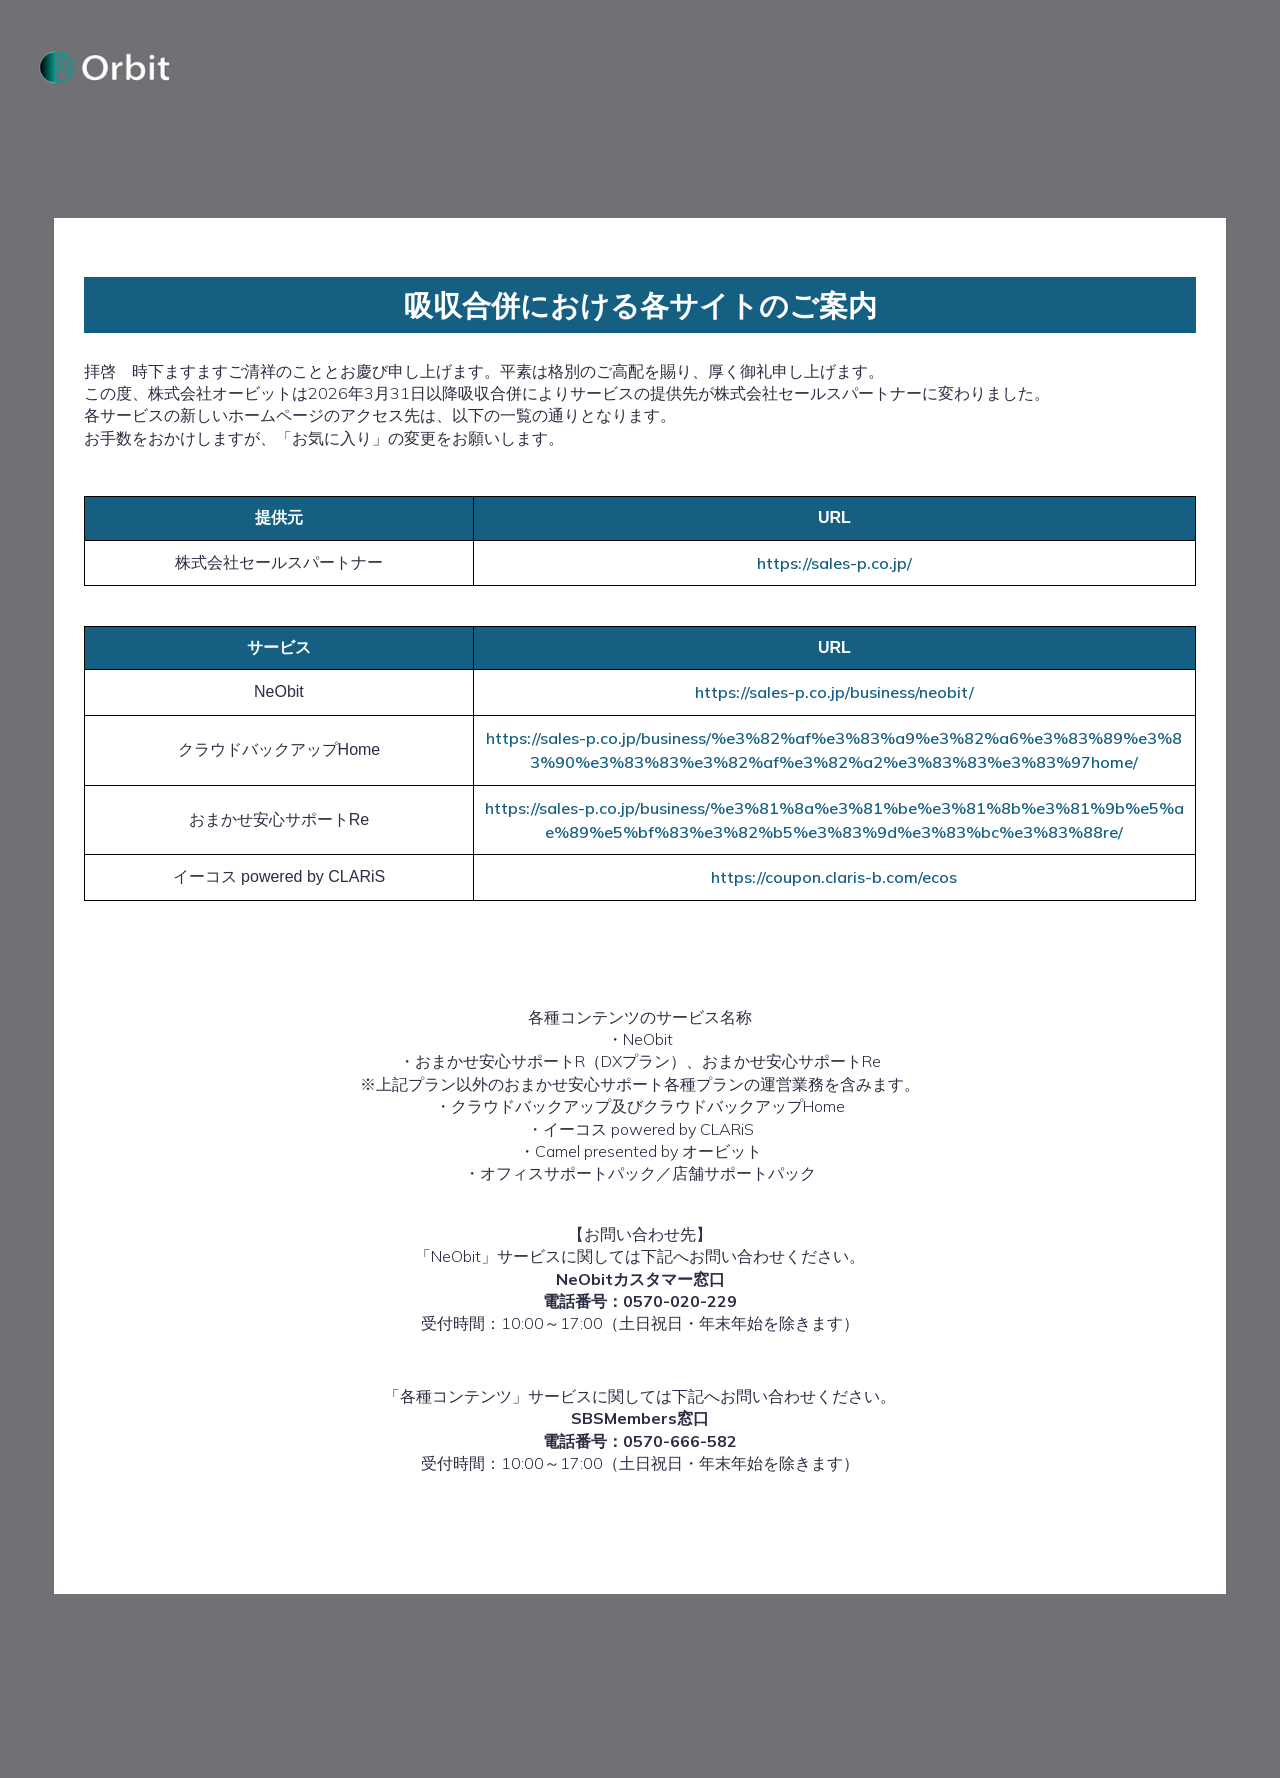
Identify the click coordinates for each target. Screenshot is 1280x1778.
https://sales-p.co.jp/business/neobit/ (834, 705)
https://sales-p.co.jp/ (834, 575)
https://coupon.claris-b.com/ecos (834, 890)
